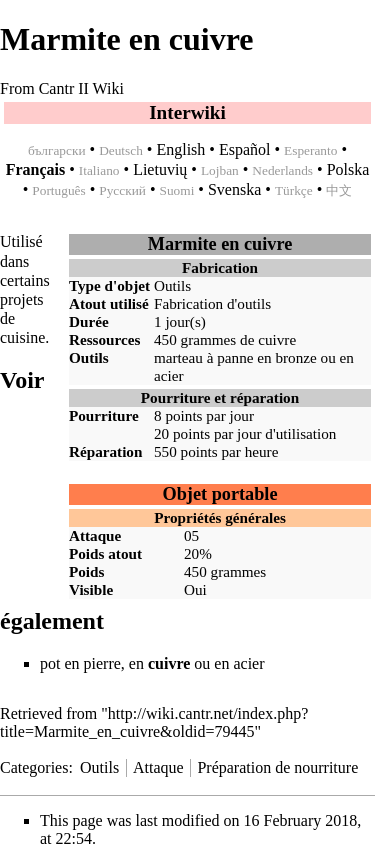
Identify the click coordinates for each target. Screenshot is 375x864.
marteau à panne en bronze (235, 357)
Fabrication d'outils (212, 303)
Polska (348, 169)
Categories (34, 767)
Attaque (158, 767)
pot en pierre (80, 663)
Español (245, 149)
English (180, 149)
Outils (172, 285)
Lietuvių (160, 169)
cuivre (277, 339)
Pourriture (104, 415)
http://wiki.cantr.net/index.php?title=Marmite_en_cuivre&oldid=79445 (154, 722)
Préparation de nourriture (277, 767)
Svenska (234, 189)
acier (169, 375)
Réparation (105, 451)
